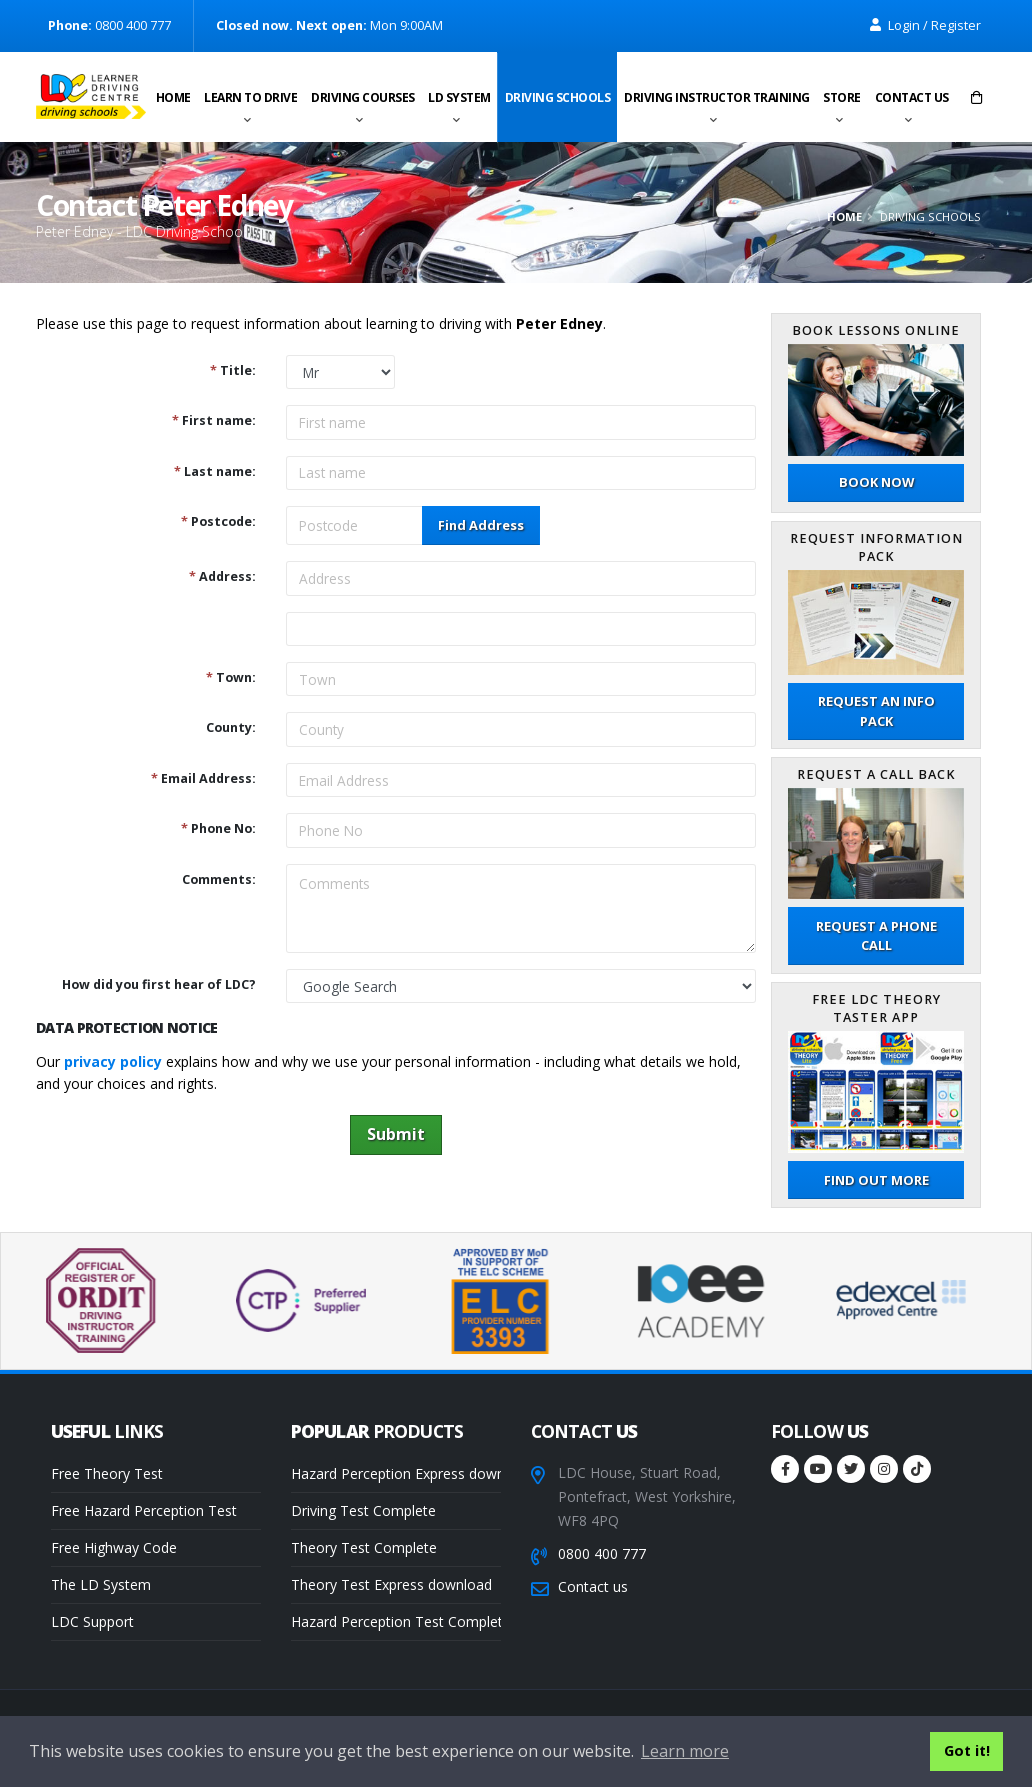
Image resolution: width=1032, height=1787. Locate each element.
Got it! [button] (967, 1750)
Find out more (876, 1180)
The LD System (101, 1584)
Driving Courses (363, 97)
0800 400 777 (602, 1553)
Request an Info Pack (876, 710)
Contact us (912, 97)
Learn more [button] (685, 1751)
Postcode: (218, 521)
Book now (876, 482)
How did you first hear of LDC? (159, 984)
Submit (396, 1134)
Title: (233, 370)
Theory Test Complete (364, 1547)
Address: (222, 576)
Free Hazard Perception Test (144, 1510)
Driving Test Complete (363, 1510)
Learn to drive (250, 97)
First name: (214, 420)
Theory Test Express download (391, 1584)
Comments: (219, 879)
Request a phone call (876, 935)
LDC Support (92, 1621)
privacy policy (113, 1061)
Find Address (481, 525)
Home (173, 97)
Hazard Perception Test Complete (396, 1621)
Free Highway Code (114, 1547)
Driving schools (558, 97)
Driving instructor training (717, 97)
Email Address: (203, 778)
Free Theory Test (107, 1473)
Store (842, 97)
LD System (459, 97)
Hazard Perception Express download (396, 1473)
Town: (231, 677)
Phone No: (218, 828)
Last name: (215, 471)
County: (231, 727)
